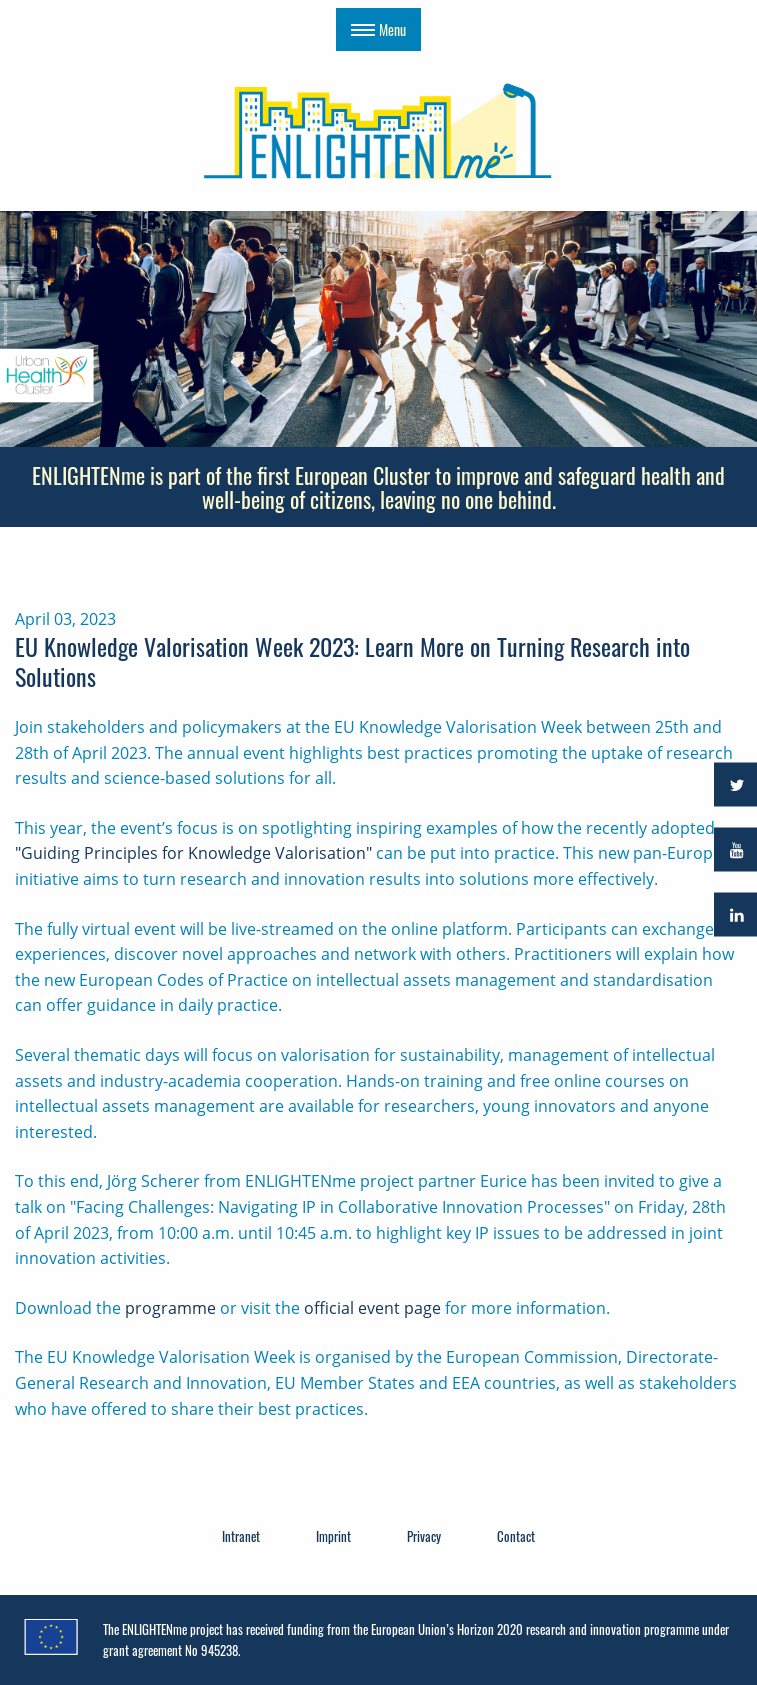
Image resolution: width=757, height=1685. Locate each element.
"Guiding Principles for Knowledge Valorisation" (193, 853)
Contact (516, 1536)
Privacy (424, 1536)
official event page (372, 1308)
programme (170, 1308)
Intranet (241, 1536)
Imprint (333, 1536)
